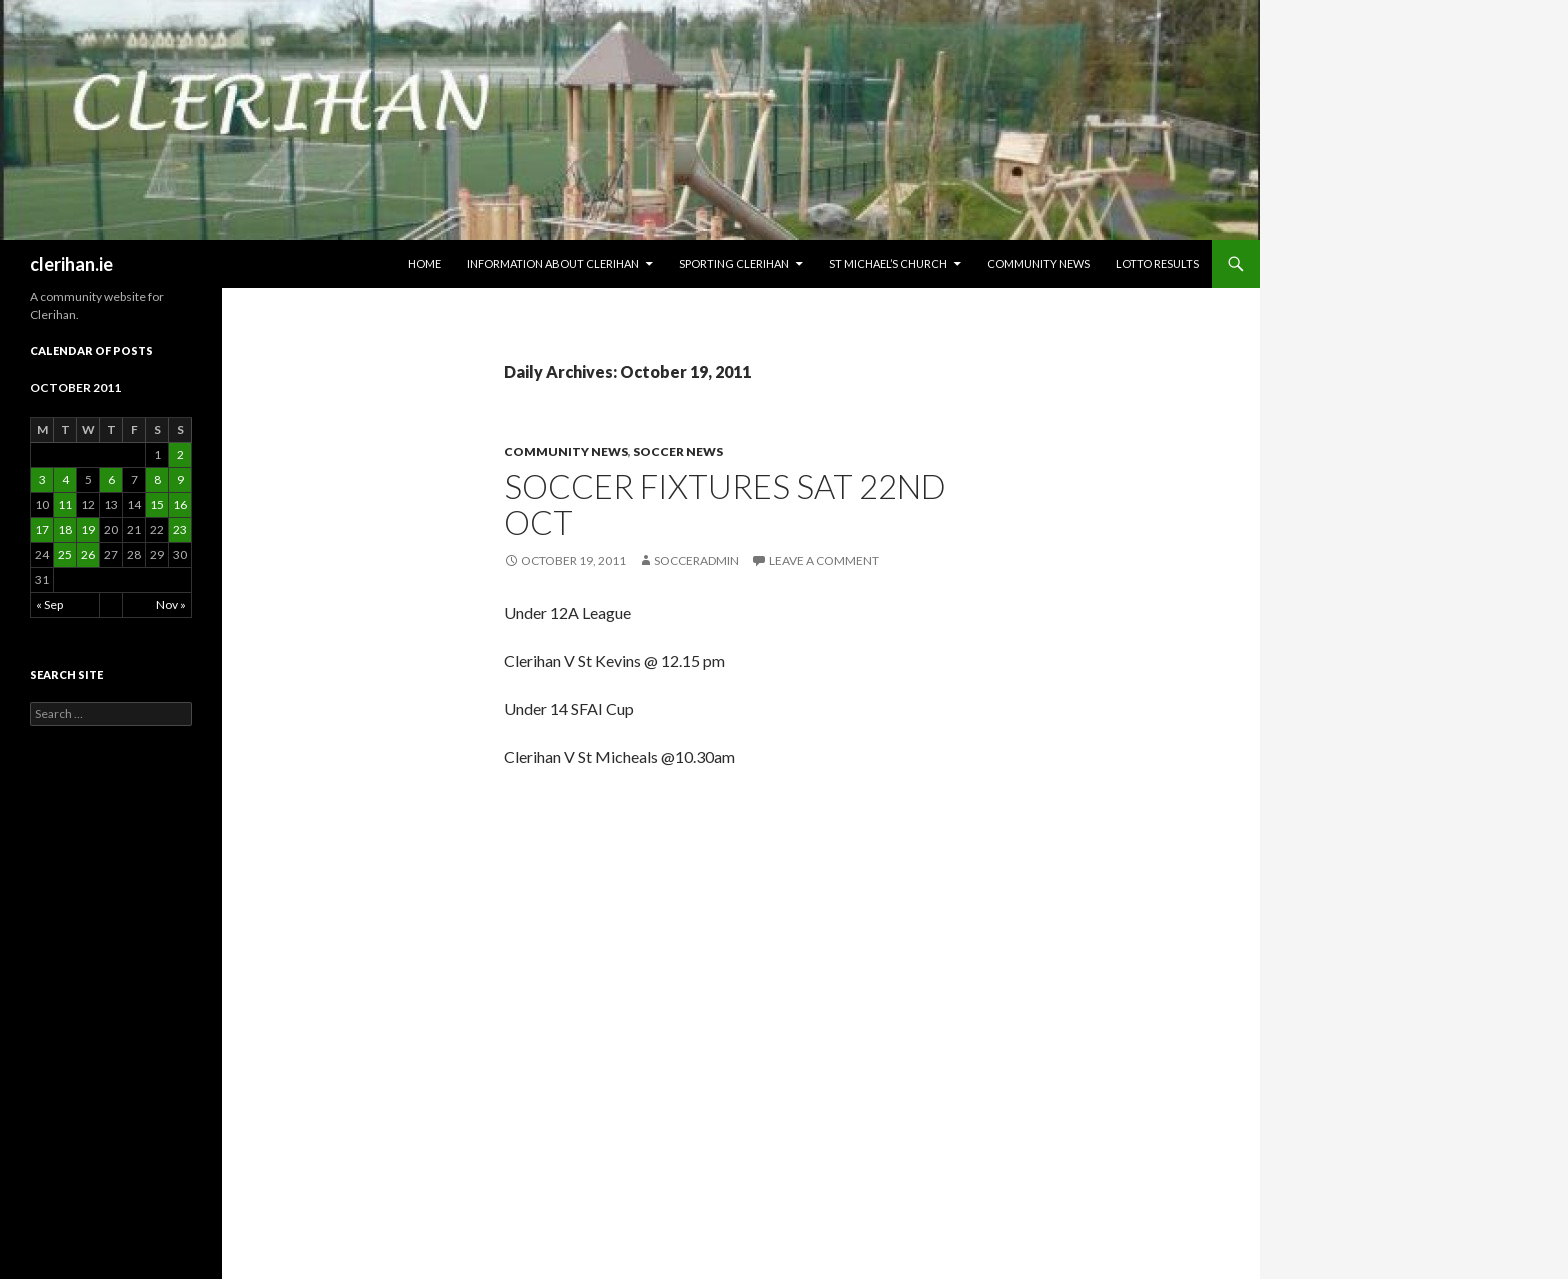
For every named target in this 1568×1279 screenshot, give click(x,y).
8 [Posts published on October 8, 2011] (157, 479)
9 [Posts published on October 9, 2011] (180, 479)
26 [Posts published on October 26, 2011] (88, 554)
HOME (424, 263)
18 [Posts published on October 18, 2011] (65, 529)
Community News (1038, 263)
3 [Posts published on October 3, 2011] (42, 479)
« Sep (49, 604)
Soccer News (678, 451)
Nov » (171, 604)
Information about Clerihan (553, 263)
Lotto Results (1157, 263)
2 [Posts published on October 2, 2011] (180, 454)
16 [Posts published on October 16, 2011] (180, 504)
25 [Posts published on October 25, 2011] (65, 554)
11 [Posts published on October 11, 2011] (65, 504)
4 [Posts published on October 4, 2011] (65, 479)
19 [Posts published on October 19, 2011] (88, 529)
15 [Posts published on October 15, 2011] (157, 504)
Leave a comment (824, 560)
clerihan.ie (71, 264)
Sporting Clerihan (734, 263)
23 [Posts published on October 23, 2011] (180, 529)
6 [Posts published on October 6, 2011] (111, 479)
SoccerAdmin (696, 560)
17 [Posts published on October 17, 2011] (42, 529)
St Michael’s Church (888, 263)
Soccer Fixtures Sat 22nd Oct (725, 504)
